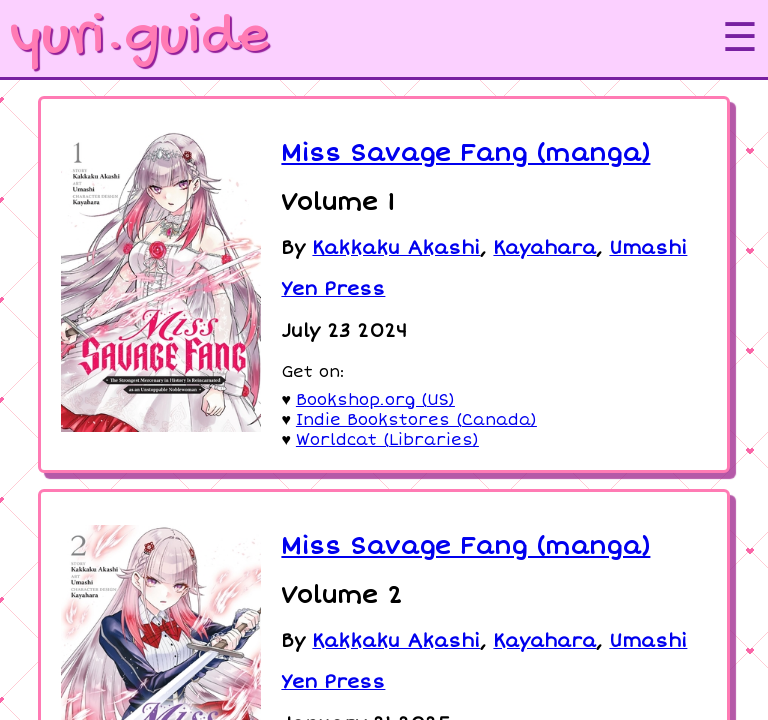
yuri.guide (139, 38)
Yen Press (333, 289)
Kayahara (544, 248)
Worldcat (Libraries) (387, 440)
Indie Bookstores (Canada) (416, 420)
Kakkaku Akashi (396, 248)
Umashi (648, 248)
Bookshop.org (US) (375, 400)
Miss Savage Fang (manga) (465, 153)
